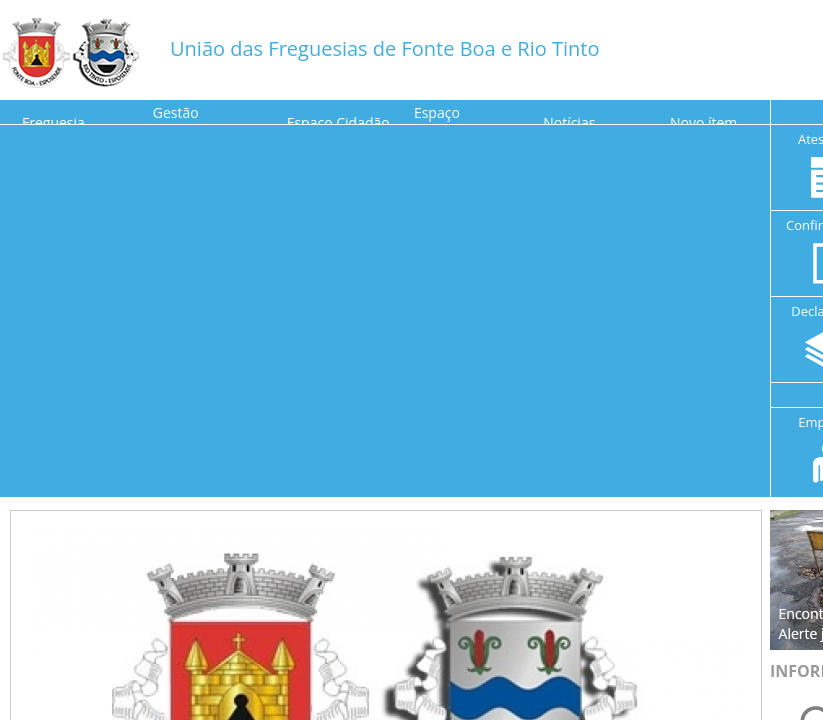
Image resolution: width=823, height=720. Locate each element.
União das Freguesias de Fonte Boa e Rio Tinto (384, 48)
